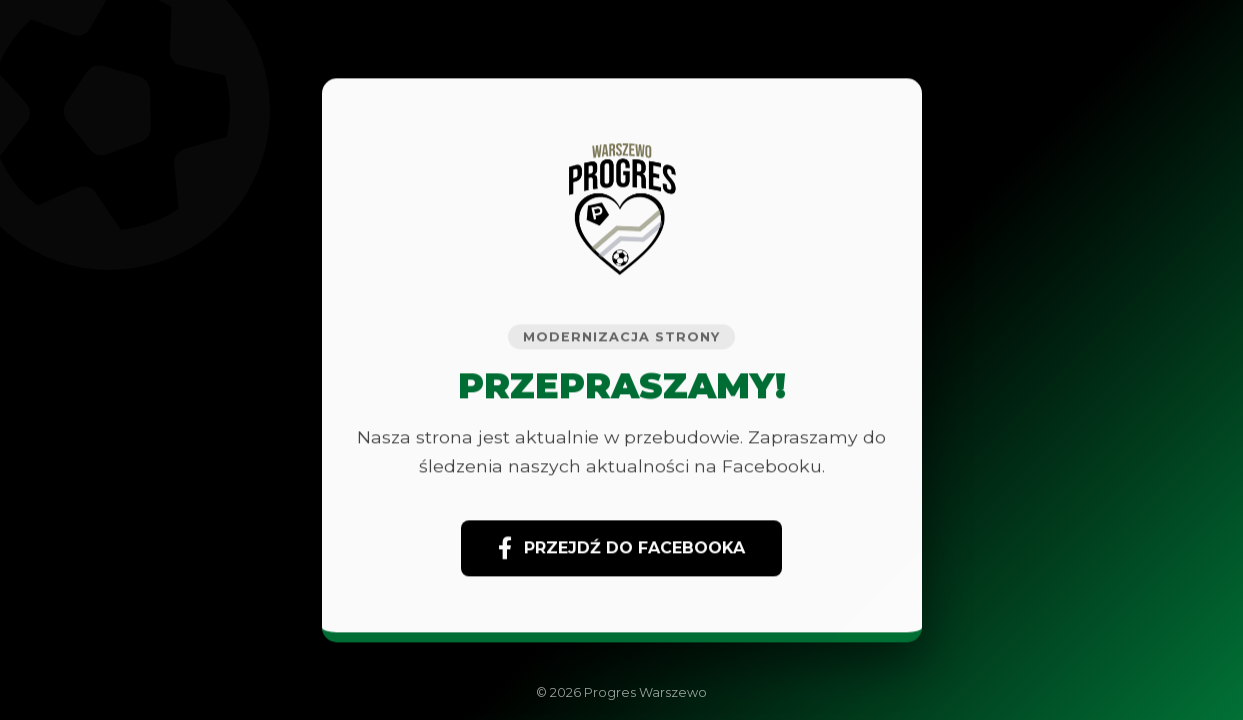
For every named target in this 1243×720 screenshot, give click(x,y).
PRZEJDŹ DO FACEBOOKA (621, 549)
